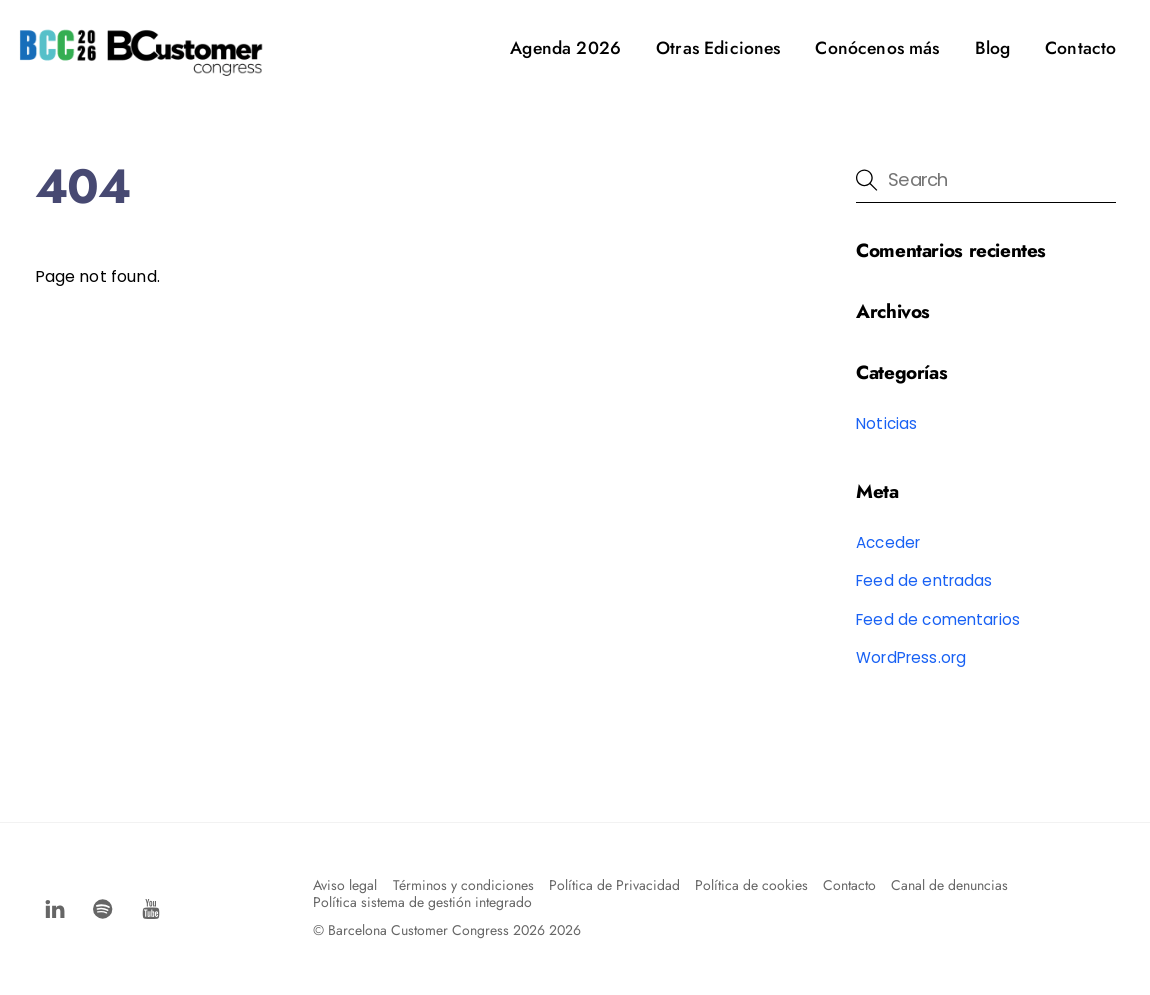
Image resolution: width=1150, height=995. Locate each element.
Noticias (886, 423)
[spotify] (103, 907)
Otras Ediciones (718, 48)
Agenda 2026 (565, 48)
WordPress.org (911, 657)
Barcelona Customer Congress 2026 (436, 930)
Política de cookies (751, 885)
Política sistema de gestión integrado (422, 902)
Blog (993, 48)
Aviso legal (345, 885)
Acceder (888, 542)
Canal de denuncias (949, 885)
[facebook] (55, 907)
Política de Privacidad (614, 885)
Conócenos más (877, 48)
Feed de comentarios (938, 619)
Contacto (1080, 48)
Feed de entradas (924, 580)
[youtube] (151, 907)
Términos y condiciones (463, 885)
